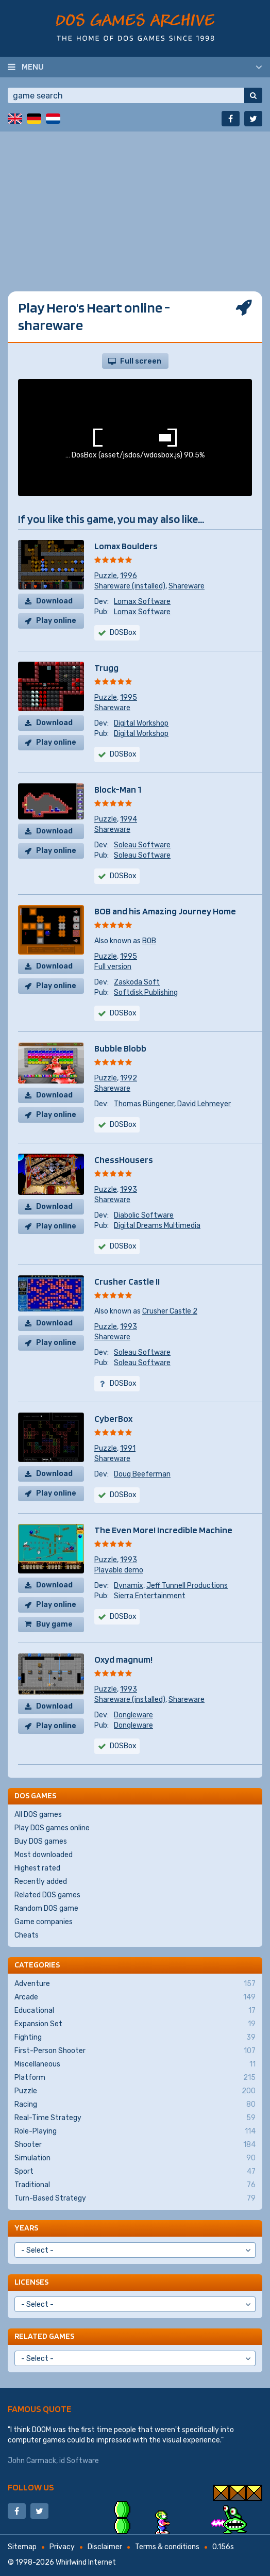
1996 (128, 575)
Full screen (140, 361)
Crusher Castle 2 (169, 1311)
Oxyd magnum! (123, 1659)
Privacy (62, 2546)
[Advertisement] (135, 204)
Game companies (43, 1921)
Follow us (31, 2487)
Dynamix (128, 1585)
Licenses (31, 2282)
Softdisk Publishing (146, 992)
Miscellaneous (135, 2064)
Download (54, 601)
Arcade (135, 1997)
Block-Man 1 (117, 789)
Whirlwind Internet (86, 2562)
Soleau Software (142, 845)
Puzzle (105, 575)
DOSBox (123, 876)
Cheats (26, 1935)
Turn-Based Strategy (135, 2198)
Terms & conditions (167, 2546)
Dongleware (133, 1715)
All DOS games (38, 1814)
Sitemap (22, 2546)
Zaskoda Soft (137, 982)
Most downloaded (43, 1854)
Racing (135, 2104)
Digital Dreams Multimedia (157, 1225)
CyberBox (113, 1418)
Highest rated (37, 1868)
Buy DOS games (40, 1841)
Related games (44, 2336)
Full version (112, 966)
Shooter (135, 2145)
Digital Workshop (141, 723)
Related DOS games (47, 1895)
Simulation (135, 2158)
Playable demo (118, 1570)
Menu (33, 66)
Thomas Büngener (144, 1104)
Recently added (40, 1881)
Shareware (186, 586)
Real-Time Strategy (135, 2118)
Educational (135, 2011)
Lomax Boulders (126, 545)
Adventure (135, 1984)
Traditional (135, 2185)
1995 (128, 697)
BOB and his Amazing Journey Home (165, 911)
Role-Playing (135, 2131)
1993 (128, 1189)
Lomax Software (142, 601)
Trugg (106, 667)
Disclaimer (105, 2546)
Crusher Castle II (127, 1281)
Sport (135, 2172)
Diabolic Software (144, 1215)
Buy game (54, 1624)
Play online (56, 620)
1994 (128, 819)
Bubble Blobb (120, 1048)
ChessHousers (123, 1159)
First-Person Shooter (135, 2051)
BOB (149, 941)
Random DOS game (46, 1908)
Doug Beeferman (142, 1474)
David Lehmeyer (204, 1104)
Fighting (135, 2037)
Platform (135, 2078)
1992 (128, 1078)
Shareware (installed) (129, 586)
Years (26, 2228)
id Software (79, 2460)
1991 (128, 1448)
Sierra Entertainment (149, 1595)
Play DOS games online (52, 1828)
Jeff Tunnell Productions (187, 1585)
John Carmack (32, 2460)
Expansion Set (135, 2024)
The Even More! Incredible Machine (163, 1529)
